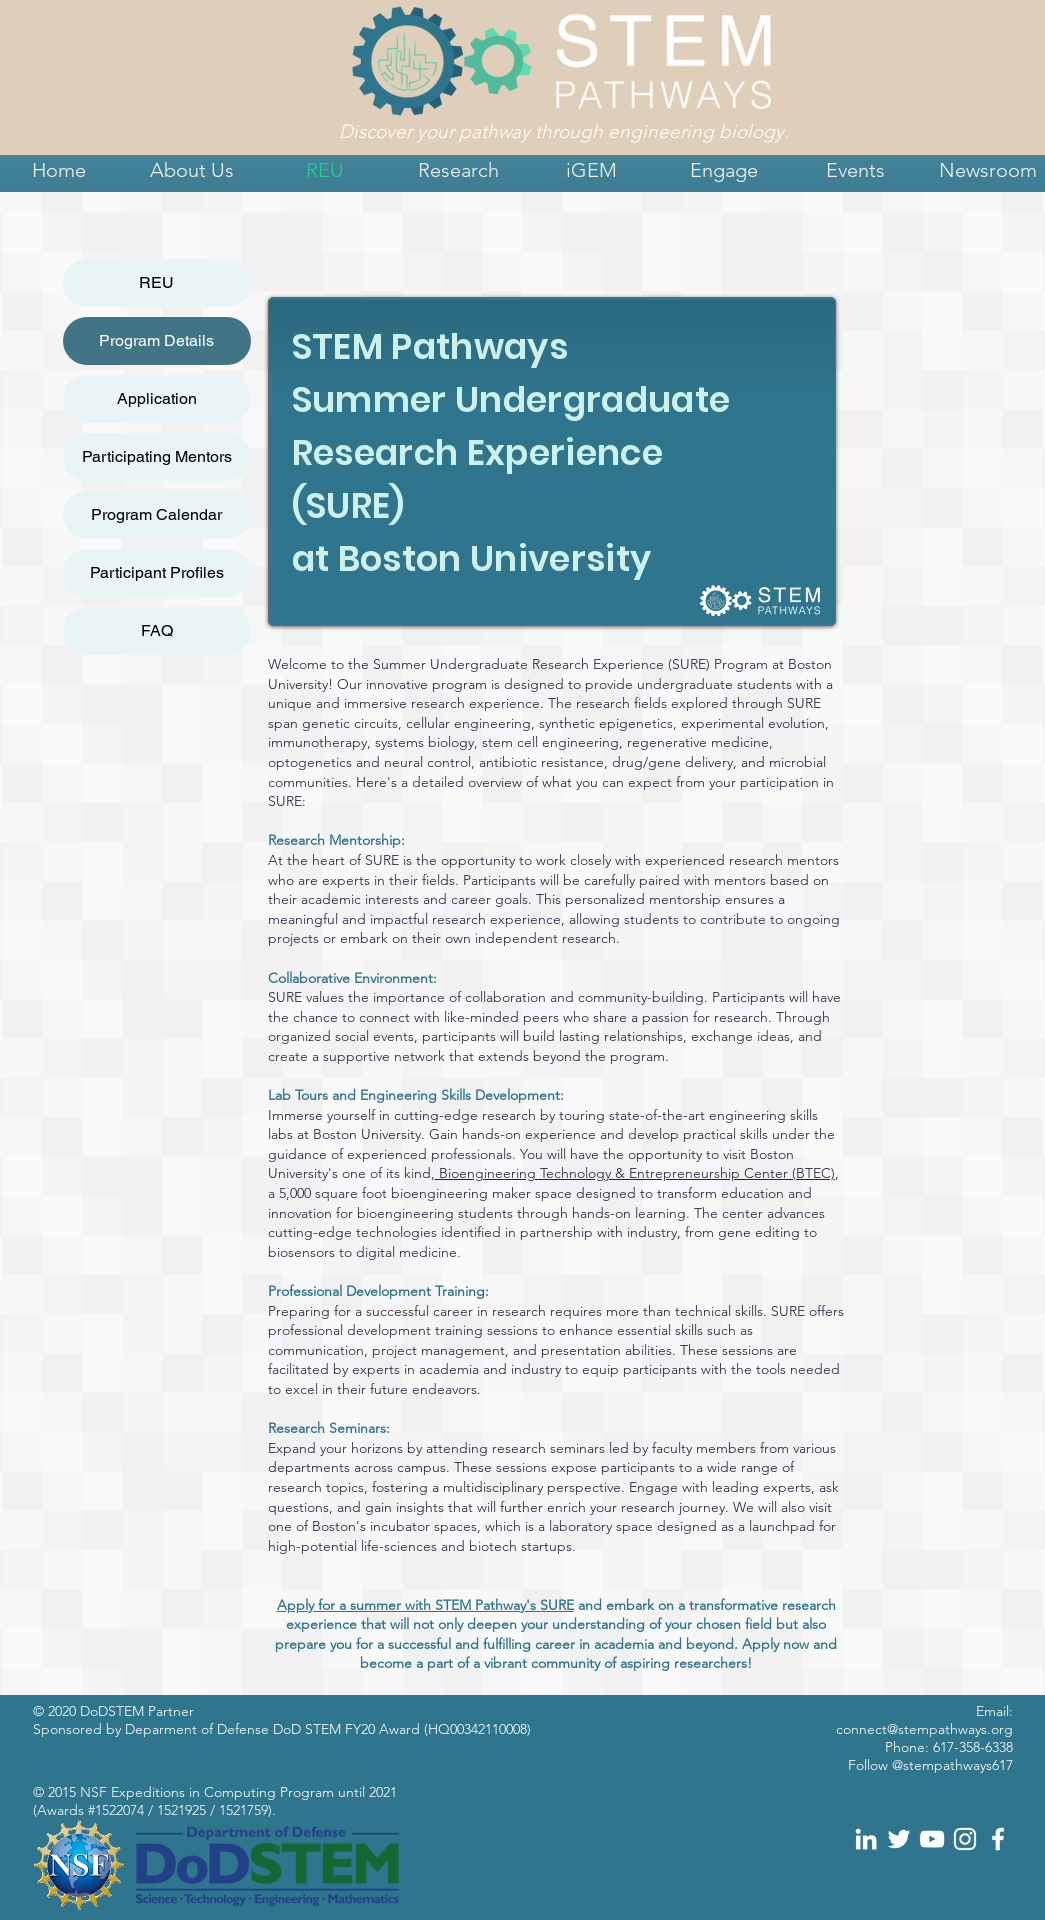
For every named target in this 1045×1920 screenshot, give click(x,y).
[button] (192, 170)
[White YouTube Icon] (932, 1839)
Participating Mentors (157, 456)
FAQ (157, 630)
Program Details (156, 340)
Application (157, 398)
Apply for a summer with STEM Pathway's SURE (425, 1605)
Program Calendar (156, 514)
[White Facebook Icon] (998, 1839)
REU (156, 282)
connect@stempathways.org (924, 1729)
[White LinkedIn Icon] (866, 1839)
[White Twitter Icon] (899, 1839)
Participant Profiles (157, 572)
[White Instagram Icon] (965, 1839)
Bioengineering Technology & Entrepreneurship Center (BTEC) (635, 1173)
